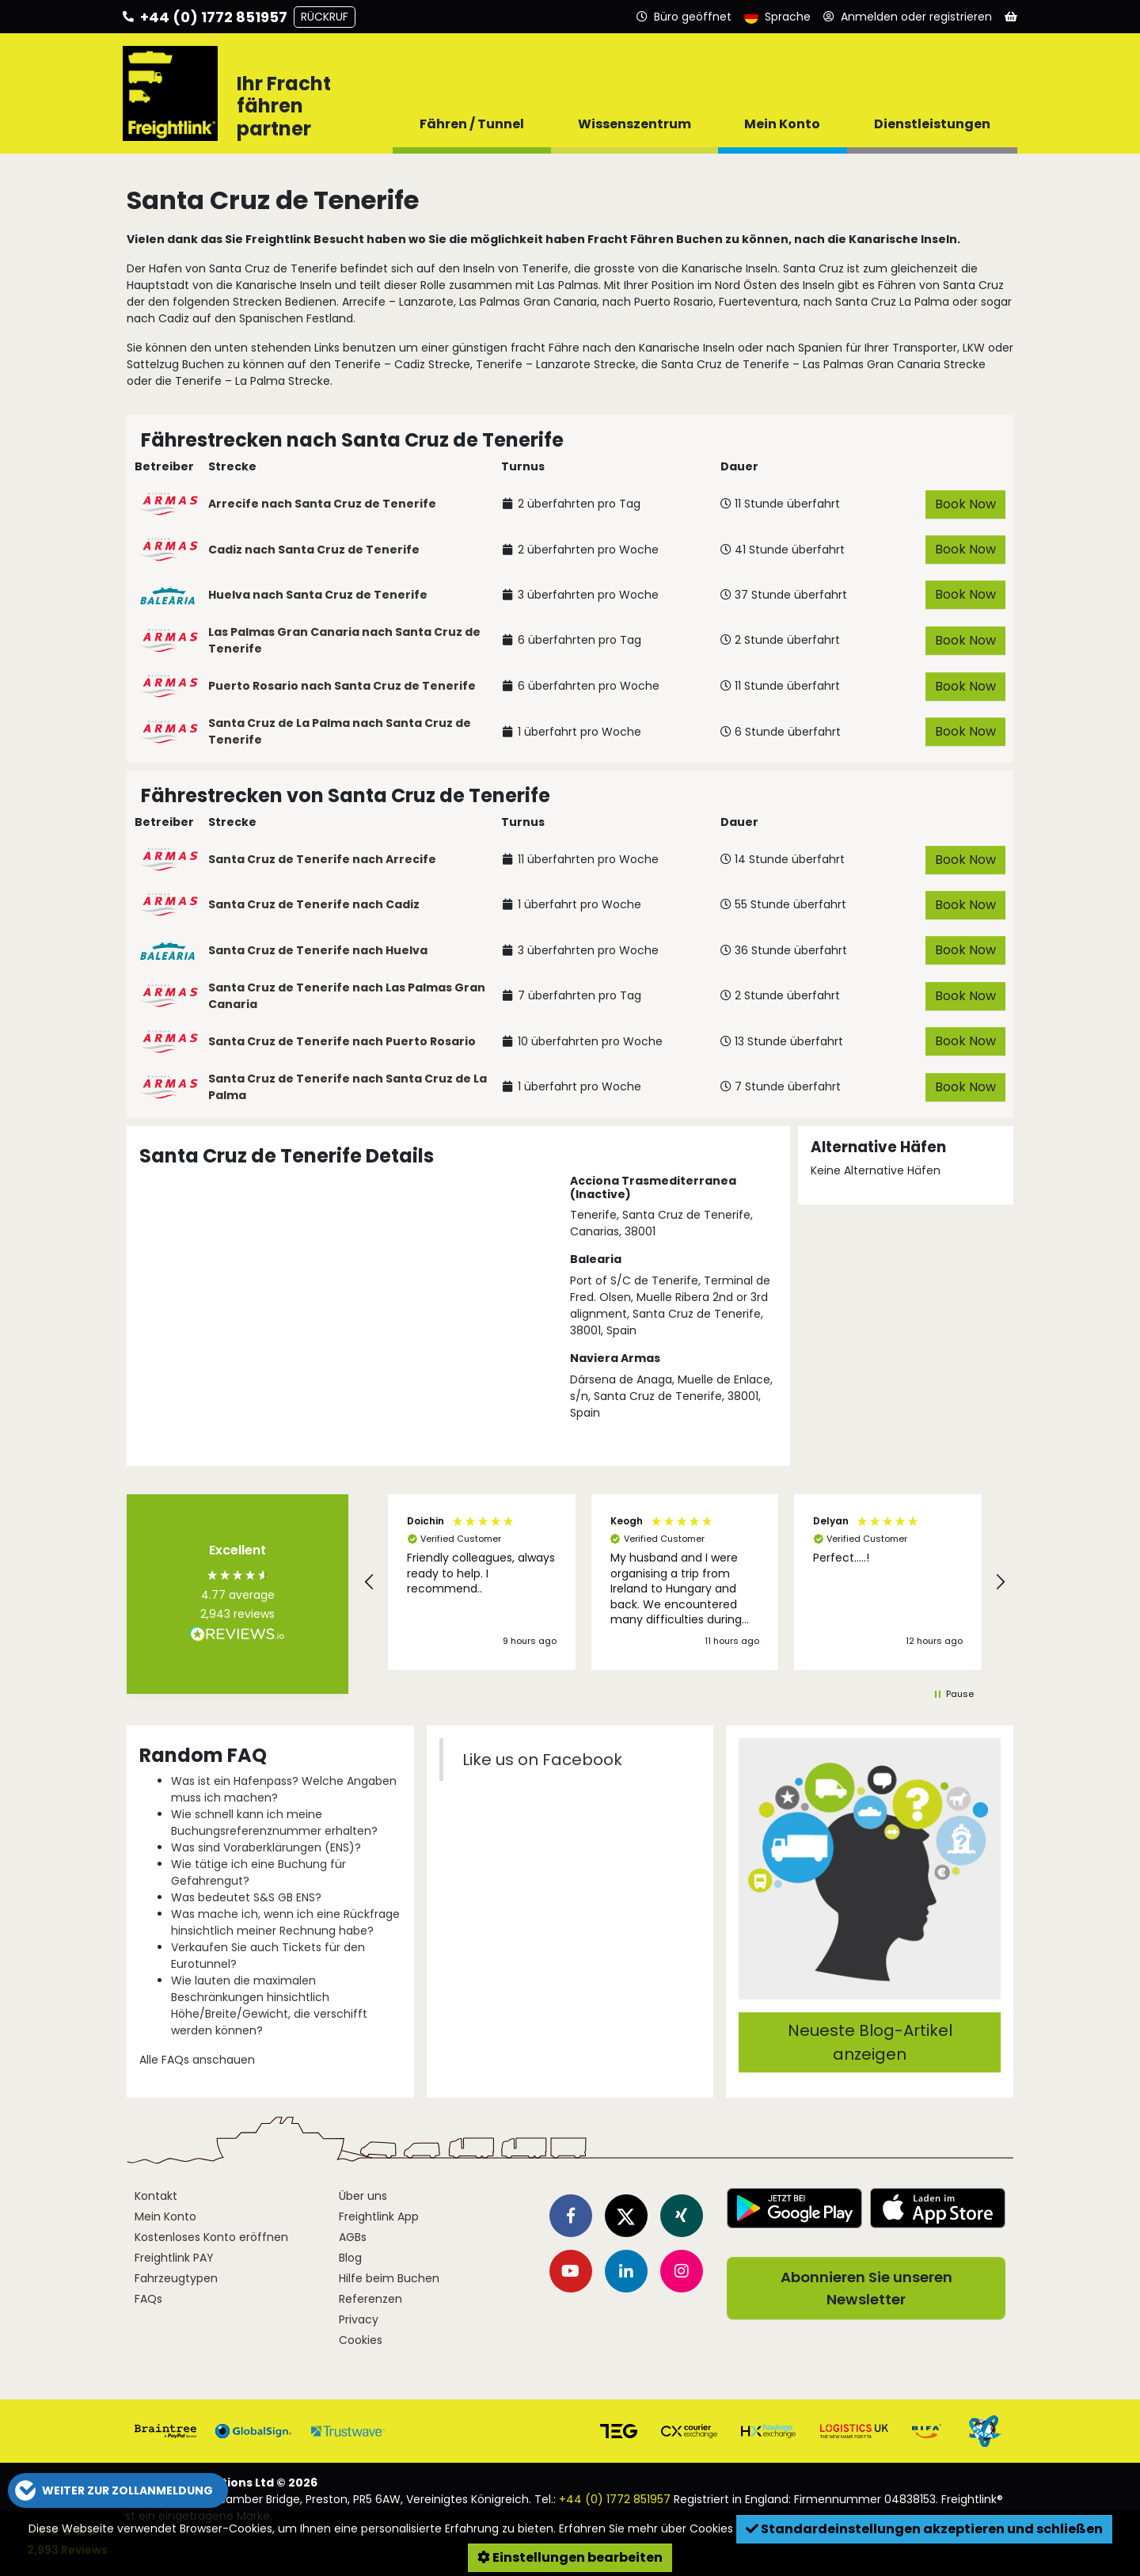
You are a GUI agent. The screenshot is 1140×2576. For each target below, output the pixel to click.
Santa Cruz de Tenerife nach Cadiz (314, 904)
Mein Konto (165, 2216)
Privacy (358, 2319)
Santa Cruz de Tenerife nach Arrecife (322, 859)
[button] (370, 1582)
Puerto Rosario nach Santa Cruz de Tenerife (342, 686)
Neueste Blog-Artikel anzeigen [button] (870, 2042)
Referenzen (370, 2299)
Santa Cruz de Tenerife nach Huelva (318, 950)
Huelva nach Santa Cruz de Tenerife (318, 595)
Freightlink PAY (174, 2258)
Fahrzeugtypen (176, 2278)
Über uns (363, 2196)
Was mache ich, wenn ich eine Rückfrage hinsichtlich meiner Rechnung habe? (285, 1922)
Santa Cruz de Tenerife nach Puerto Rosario (342, 1041)
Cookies (360, 2340)
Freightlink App (379, 2216)
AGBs (353, 2237)
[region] (684, 1582)
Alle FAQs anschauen (197, 2060)
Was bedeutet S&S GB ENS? (246, 1897)
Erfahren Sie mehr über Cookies (646, 2528)
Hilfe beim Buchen (389, 2278)
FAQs (148, 2299)
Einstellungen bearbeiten (570, 2557)
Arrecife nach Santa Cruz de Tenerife (322, 504)
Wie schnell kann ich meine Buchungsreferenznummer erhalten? (274, 1822)
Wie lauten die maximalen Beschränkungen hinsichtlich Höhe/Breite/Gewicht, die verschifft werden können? (269, 2005)
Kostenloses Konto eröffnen (211, 2237)
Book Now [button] (965, 504)
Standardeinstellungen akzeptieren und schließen (924, 2529)
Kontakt (156, 2196)
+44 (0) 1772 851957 (615, 2499)
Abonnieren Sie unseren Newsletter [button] (866, 2288)
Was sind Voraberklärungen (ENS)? (266, 1847)
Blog (350, 2258)
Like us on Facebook (542, 1759)
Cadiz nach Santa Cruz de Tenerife (314, 549)
